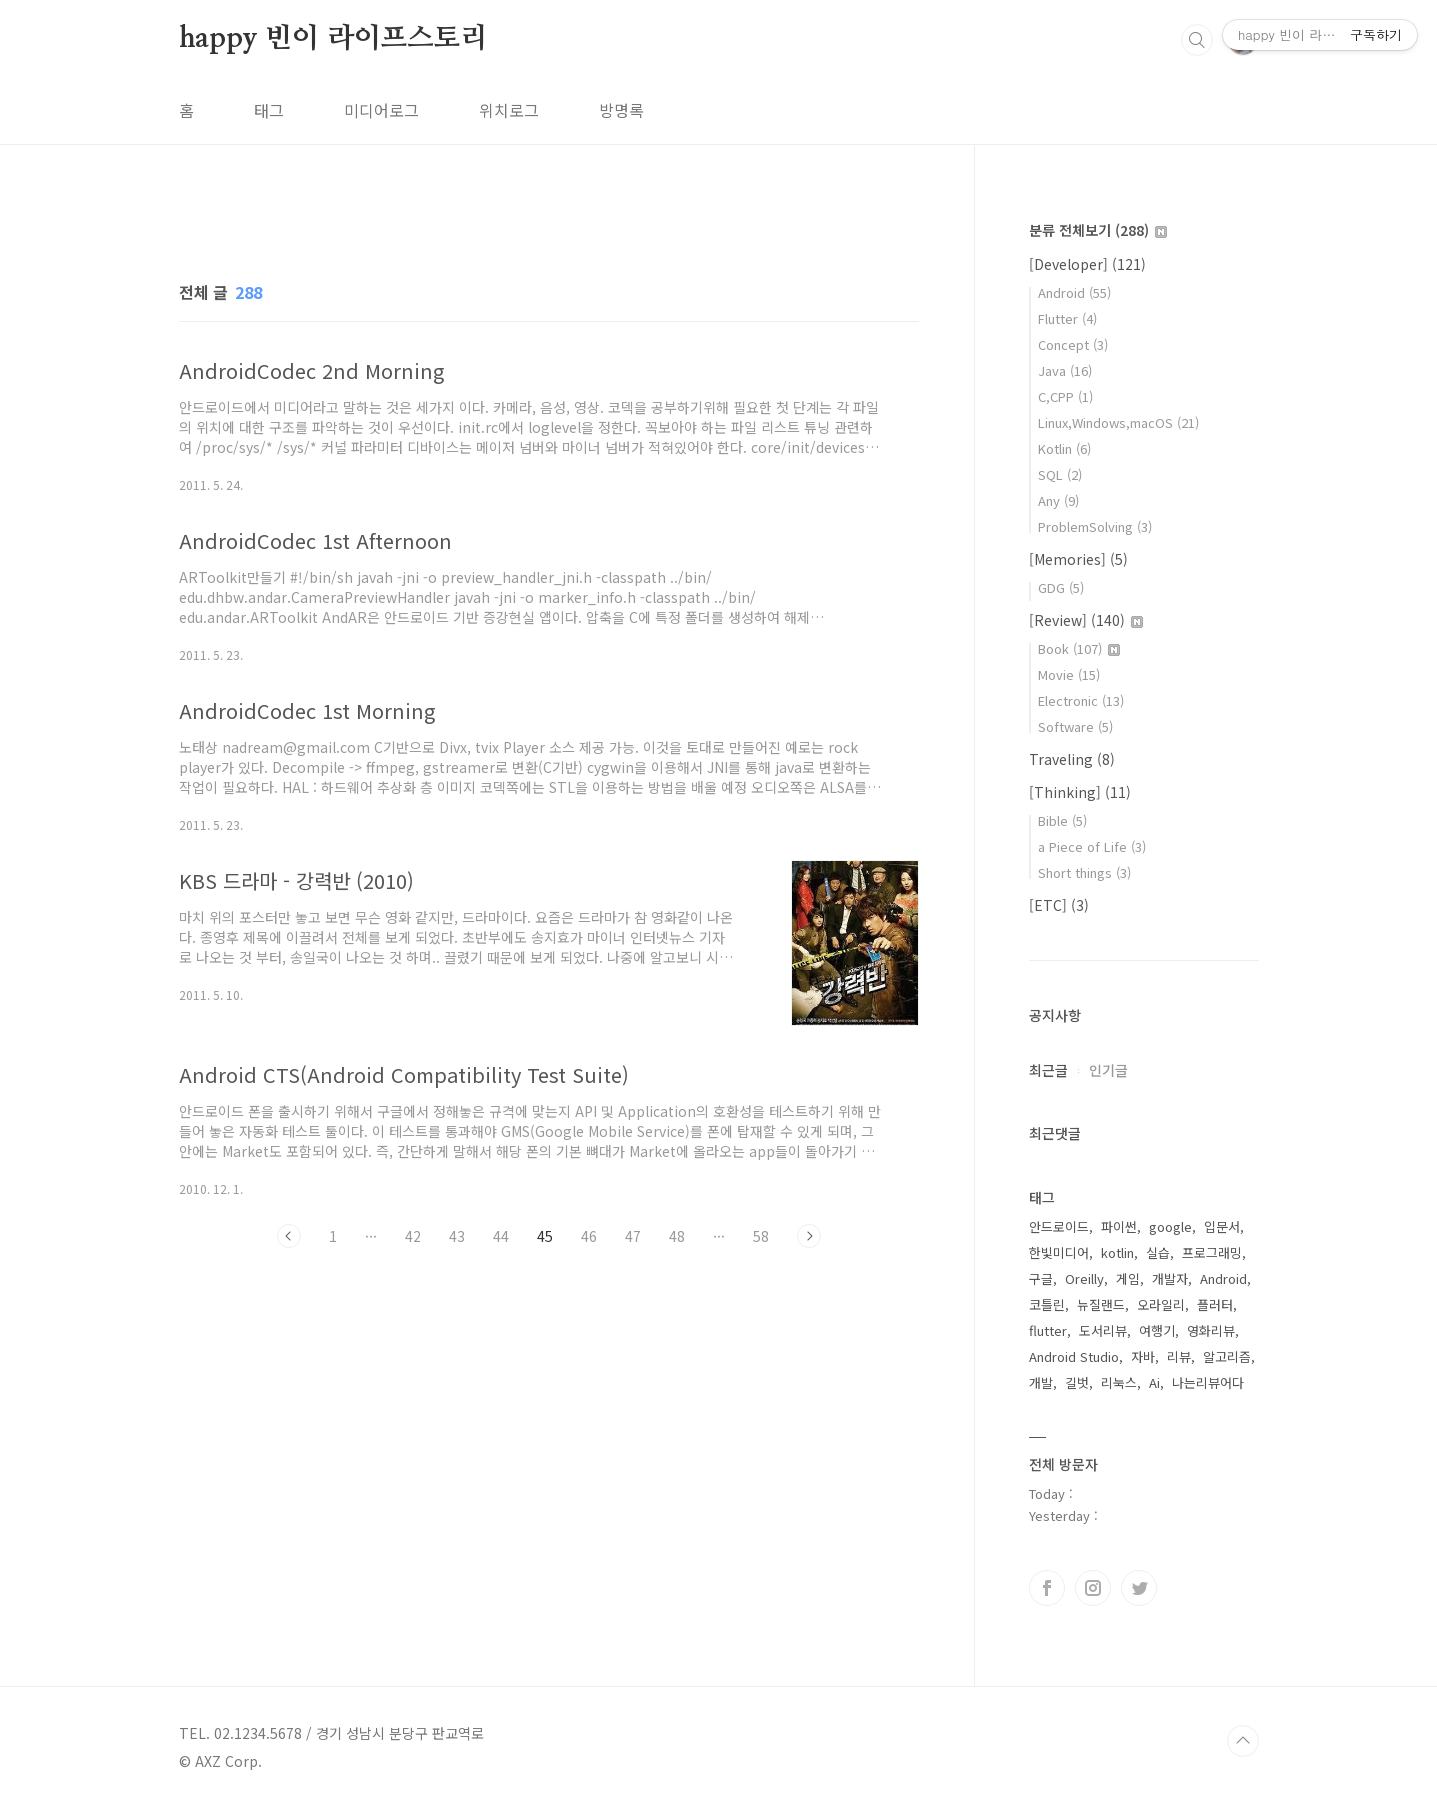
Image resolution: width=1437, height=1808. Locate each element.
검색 (1197, 40)
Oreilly (1084, 1278)
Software (1075, 726)
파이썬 (1119, 1226)
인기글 (1108, 1070)
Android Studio (1074, 1356)
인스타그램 (1093, 1588)
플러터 (1215, 1304)
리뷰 (1179, 1356)
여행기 (1157, 1330)
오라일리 (1161, 1304)
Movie (1069, 674)
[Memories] (1078, 559)
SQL (1060, 474)
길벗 (1077, 1382)
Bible (1062, 820)
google (1170, 1226)
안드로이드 (1059, 1226)
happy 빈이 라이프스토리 (333, 39)
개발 (1041, 1382)
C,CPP (1065, 396)
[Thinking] (1080, 792)
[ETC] (1059, 905)
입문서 (1222, 1226)
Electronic (1081, 700)
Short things (1084, 872)
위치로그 (509, 110)
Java (1065, 370)
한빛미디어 (1059, 1252)
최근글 (1048, 1070)
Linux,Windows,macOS (1118, 422)
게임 (1128, 1278)
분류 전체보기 (1098, 230)
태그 (269, 110)
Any (1058, 500)
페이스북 (1047, 1588)
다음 (809, 1236)
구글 (1041, 1278)
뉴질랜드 (1101, 1304)
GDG (1061, 587)
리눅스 (1119, 1382)
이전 (289, 1236)
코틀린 (1047, 1304)
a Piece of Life (1092, 846)
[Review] (1086, 620)
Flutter (1067, 318)
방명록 (621, 110)
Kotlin (1064, 448)
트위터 (1139, 1588)
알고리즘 (1227, 1356)
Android (1074, 292)
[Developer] (1087, 264)
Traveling (1072, 759)
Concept (1073, 344)
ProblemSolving (1095, 526)
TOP (1243, 1741)
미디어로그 (381, 110)
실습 (1158, 1252)
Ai (1154, 1382)
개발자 (1170, 1278)
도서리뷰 (1103, 1330)
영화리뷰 (1211, 1330)
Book (1079, 648)
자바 (1143, 1356)
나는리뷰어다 (1208, 1382)
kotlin (1117, 1252)
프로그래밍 (1212, 1252)
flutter (1048, 1330)
